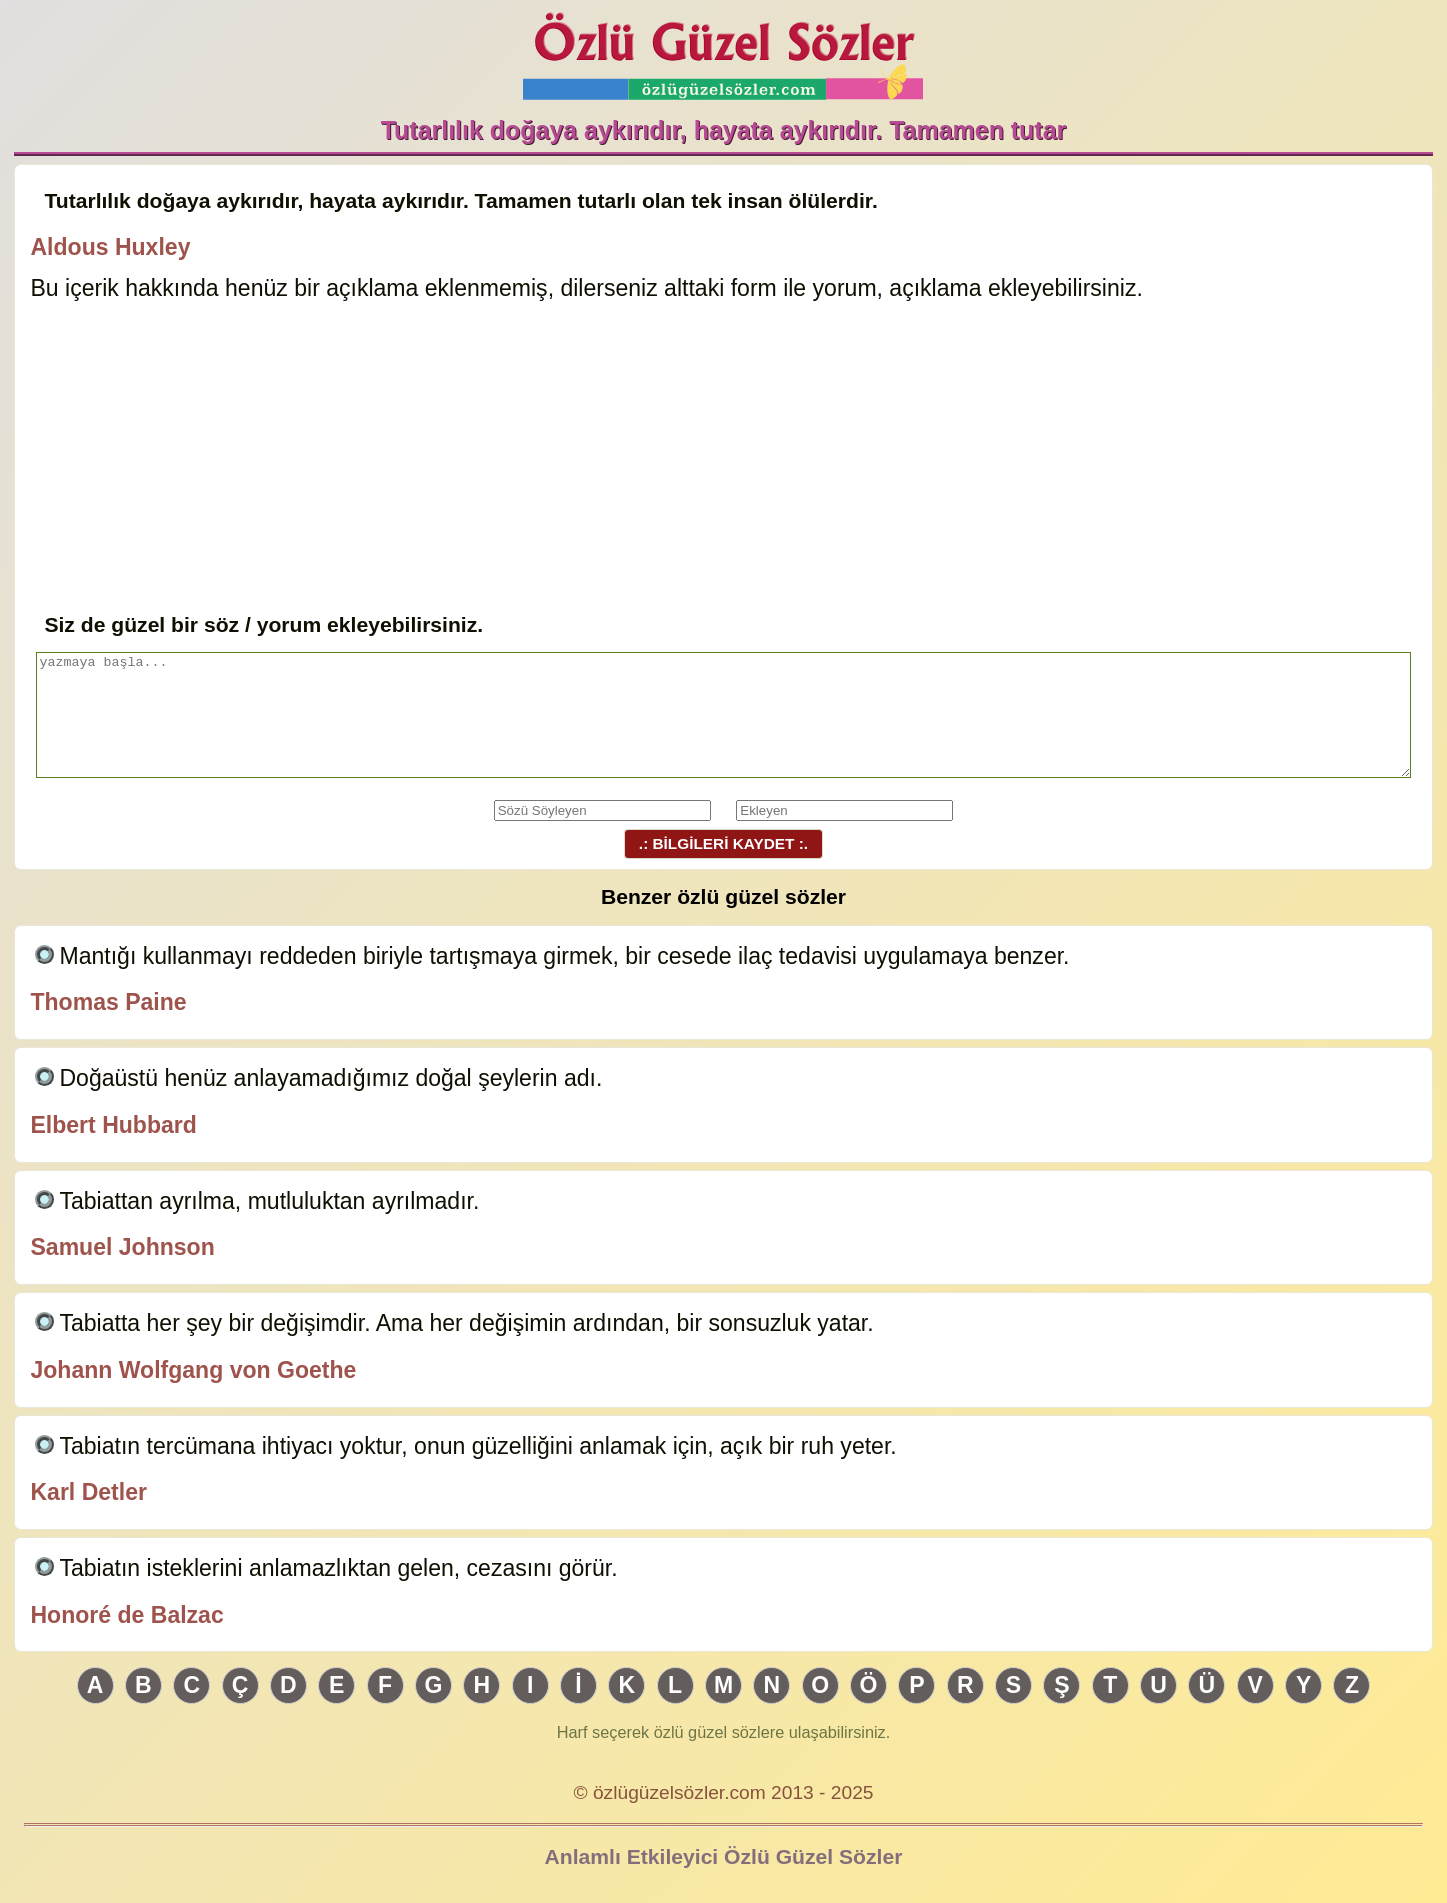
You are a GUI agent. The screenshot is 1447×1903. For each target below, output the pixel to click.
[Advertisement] (723, 459)
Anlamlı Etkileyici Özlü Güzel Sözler (724, 1856)
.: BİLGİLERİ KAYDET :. (723, 843)
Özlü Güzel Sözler (723, 50)
